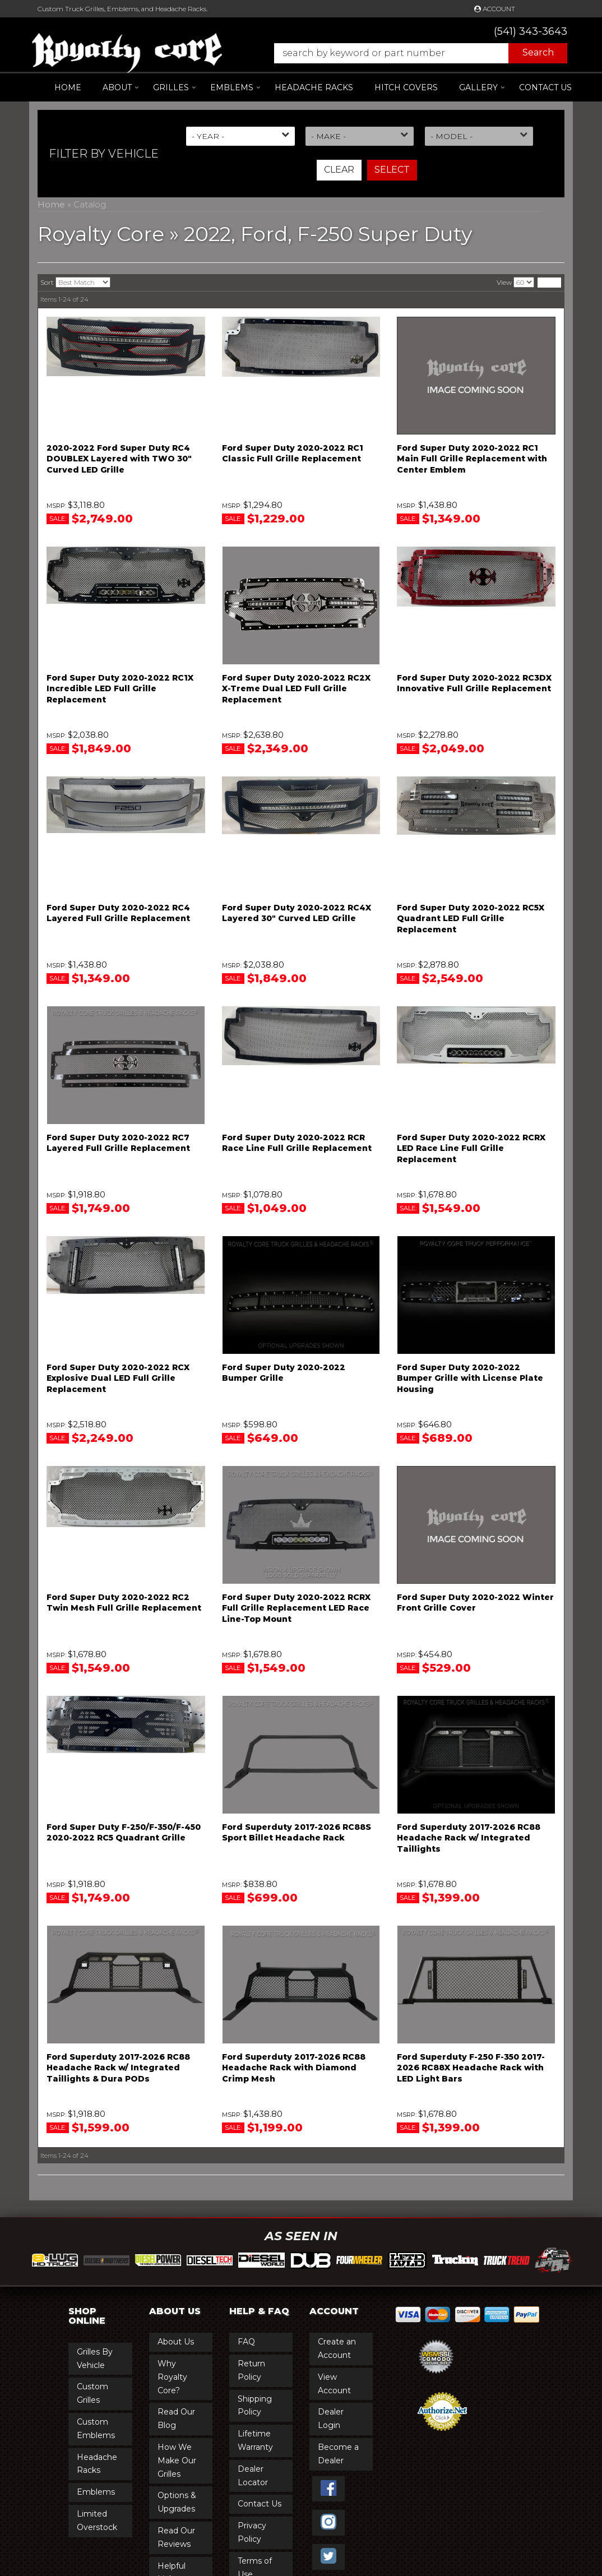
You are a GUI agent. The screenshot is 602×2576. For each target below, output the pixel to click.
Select (392, 169)
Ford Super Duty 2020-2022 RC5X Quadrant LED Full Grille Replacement (470, 919)
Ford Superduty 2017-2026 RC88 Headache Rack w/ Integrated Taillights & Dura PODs (118, 2068)
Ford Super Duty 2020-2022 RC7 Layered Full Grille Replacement (118, 1143)
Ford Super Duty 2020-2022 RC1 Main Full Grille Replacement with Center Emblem (472, 459)
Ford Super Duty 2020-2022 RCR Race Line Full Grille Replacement (297, 1143)
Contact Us (545, 87)
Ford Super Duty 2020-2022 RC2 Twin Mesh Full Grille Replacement (124, 1602)
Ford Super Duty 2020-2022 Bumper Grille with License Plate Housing (470, 1378)
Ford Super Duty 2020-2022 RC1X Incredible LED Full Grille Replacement (120, 689)
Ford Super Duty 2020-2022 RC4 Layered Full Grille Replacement (118, 913)
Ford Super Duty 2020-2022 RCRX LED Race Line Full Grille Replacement (471, 1148)
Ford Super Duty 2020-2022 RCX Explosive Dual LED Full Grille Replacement (118, 1378)
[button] (415, 53)
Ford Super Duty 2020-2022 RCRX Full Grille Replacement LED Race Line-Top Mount (296, 1608)
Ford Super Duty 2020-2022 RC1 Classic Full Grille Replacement (292, 453)
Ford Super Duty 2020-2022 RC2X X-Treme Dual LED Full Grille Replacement (296, 689)
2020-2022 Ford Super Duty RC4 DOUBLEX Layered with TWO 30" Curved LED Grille (119, 459)
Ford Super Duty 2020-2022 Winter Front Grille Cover (475, 1602)
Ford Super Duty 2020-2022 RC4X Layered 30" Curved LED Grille (296, 913)
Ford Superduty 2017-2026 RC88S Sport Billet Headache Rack (296, 1832)
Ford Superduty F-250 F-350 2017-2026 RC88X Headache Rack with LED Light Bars (471, 2068)
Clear (339, 169)
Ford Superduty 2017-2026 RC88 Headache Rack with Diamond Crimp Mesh (293, 2068)
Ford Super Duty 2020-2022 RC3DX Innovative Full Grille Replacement (474, 683)
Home (67, 87)
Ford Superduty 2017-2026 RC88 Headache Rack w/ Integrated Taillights (468, 1838)
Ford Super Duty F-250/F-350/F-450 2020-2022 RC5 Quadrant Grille (124, 1832)
